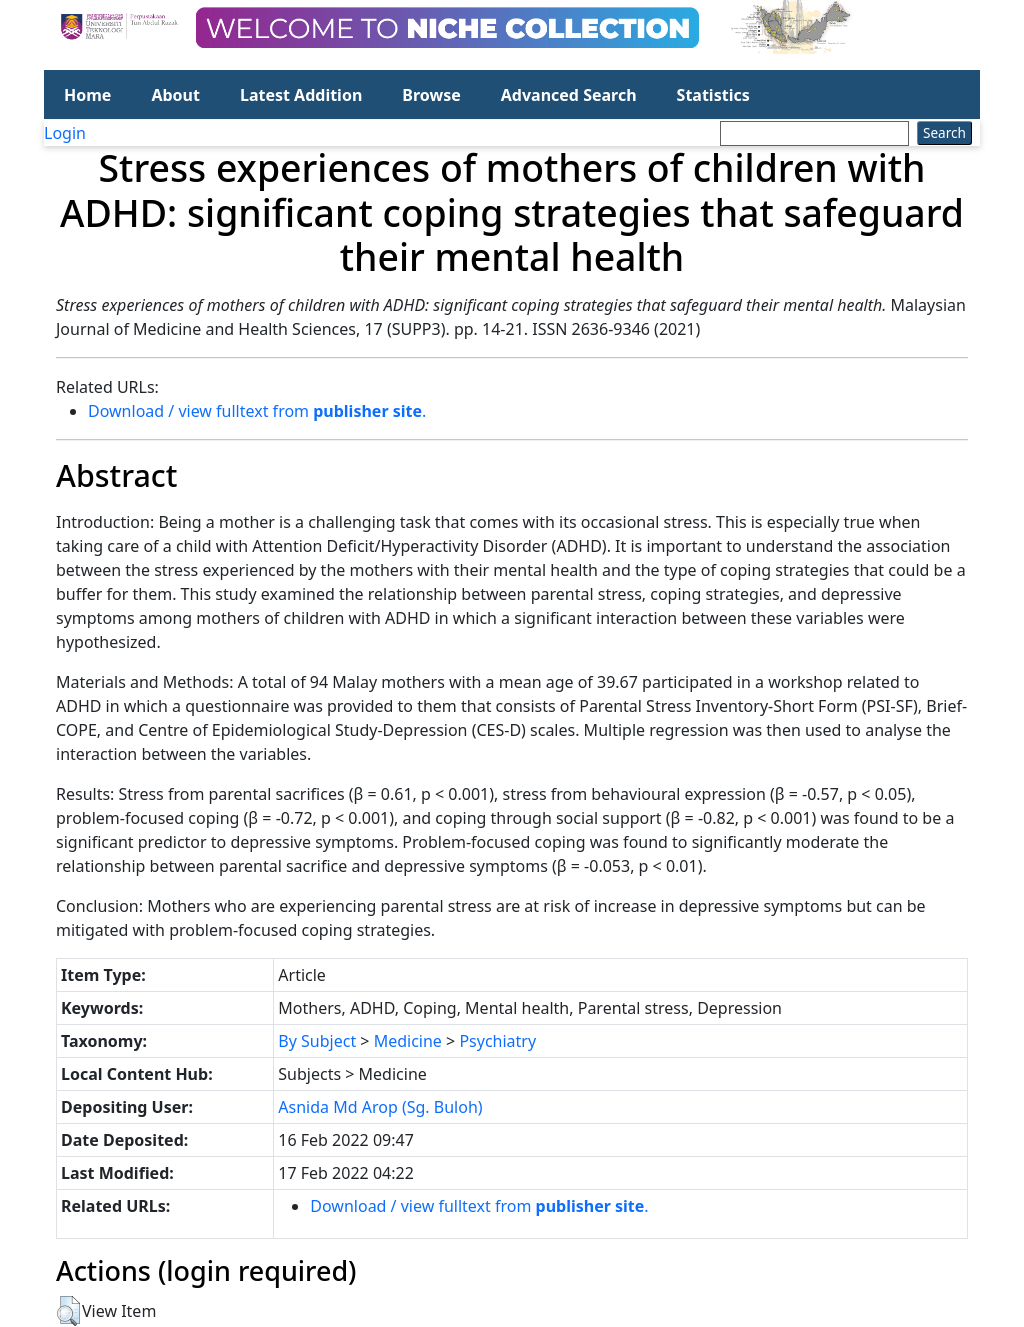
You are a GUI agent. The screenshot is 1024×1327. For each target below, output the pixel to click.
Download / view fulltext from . (257, 411)
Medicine (408, 1041)
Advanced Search (569, 95)
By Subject (317, 1041)
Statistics (713, 95)
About (175, 95)
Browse (431, 95)
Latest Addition (301, 95)
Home (87, 95)
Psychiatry (497, 1041)
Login (65, 133)
